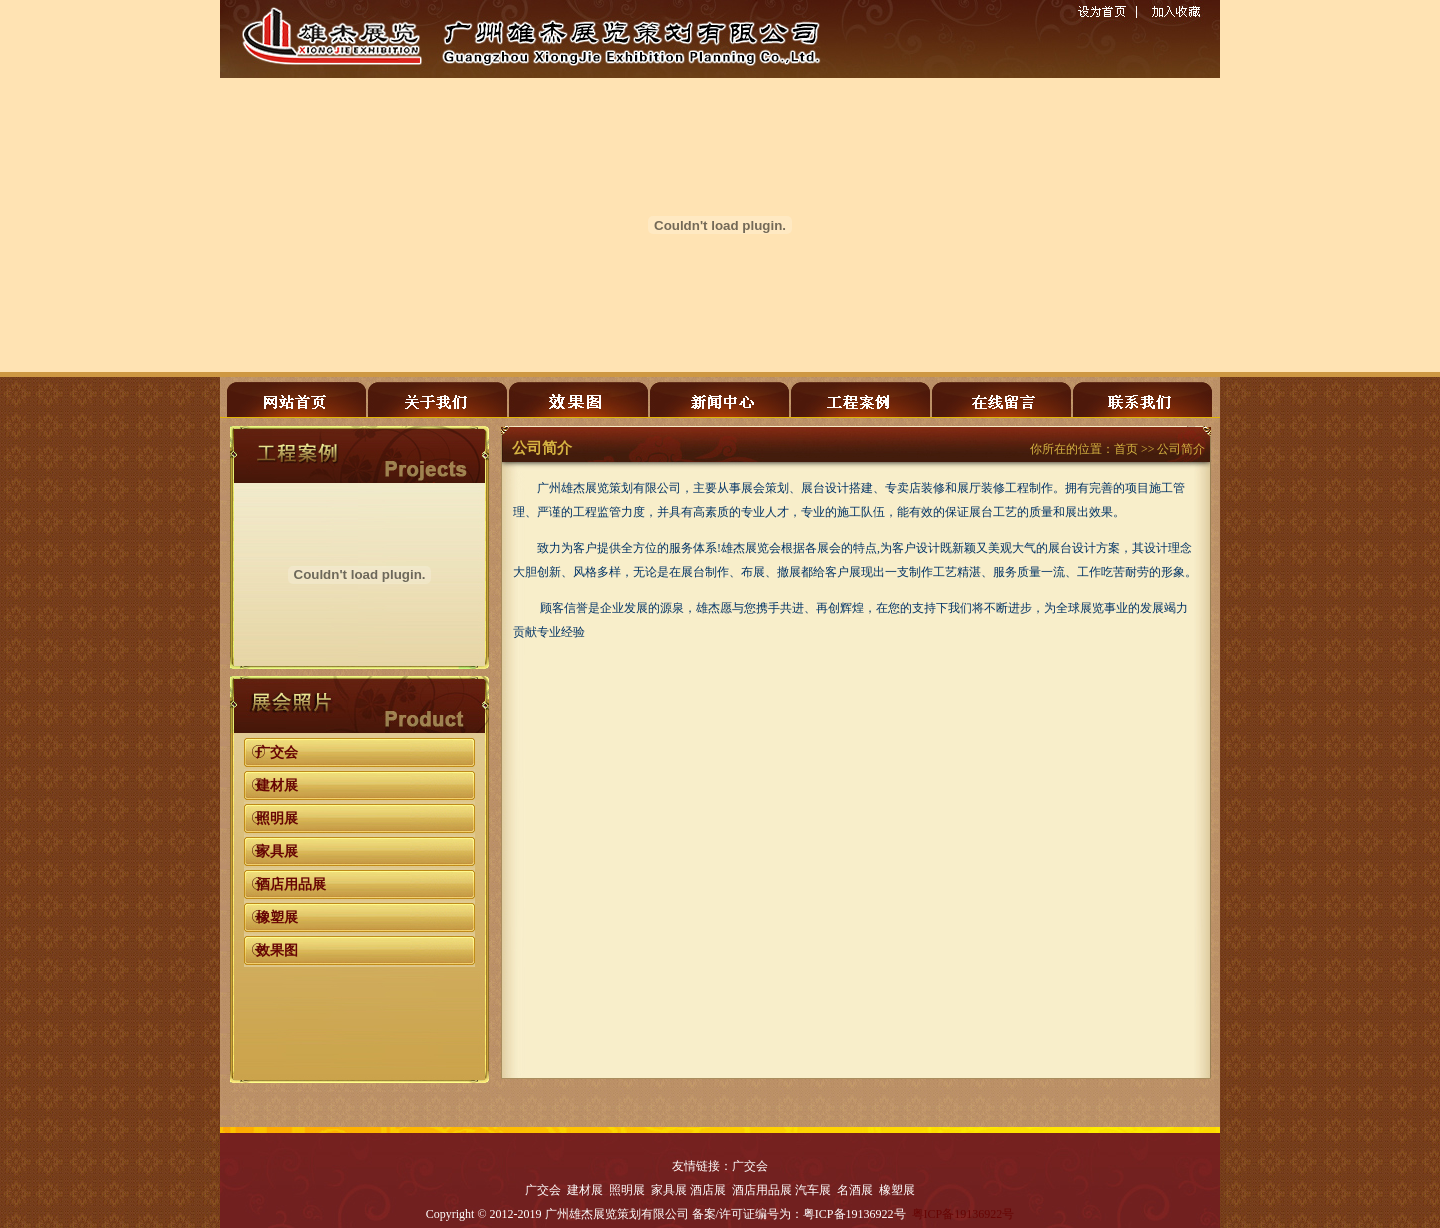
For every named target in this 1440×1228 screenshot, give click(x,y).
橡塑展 (277, 917)
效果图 (277, 950)
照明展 (277, 818)
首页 (1126, 449)
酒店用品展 (291, 884)
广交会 (277, 752)
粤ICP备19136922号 (963, 1214)
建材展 (277, 785)
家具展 (277, 851)
